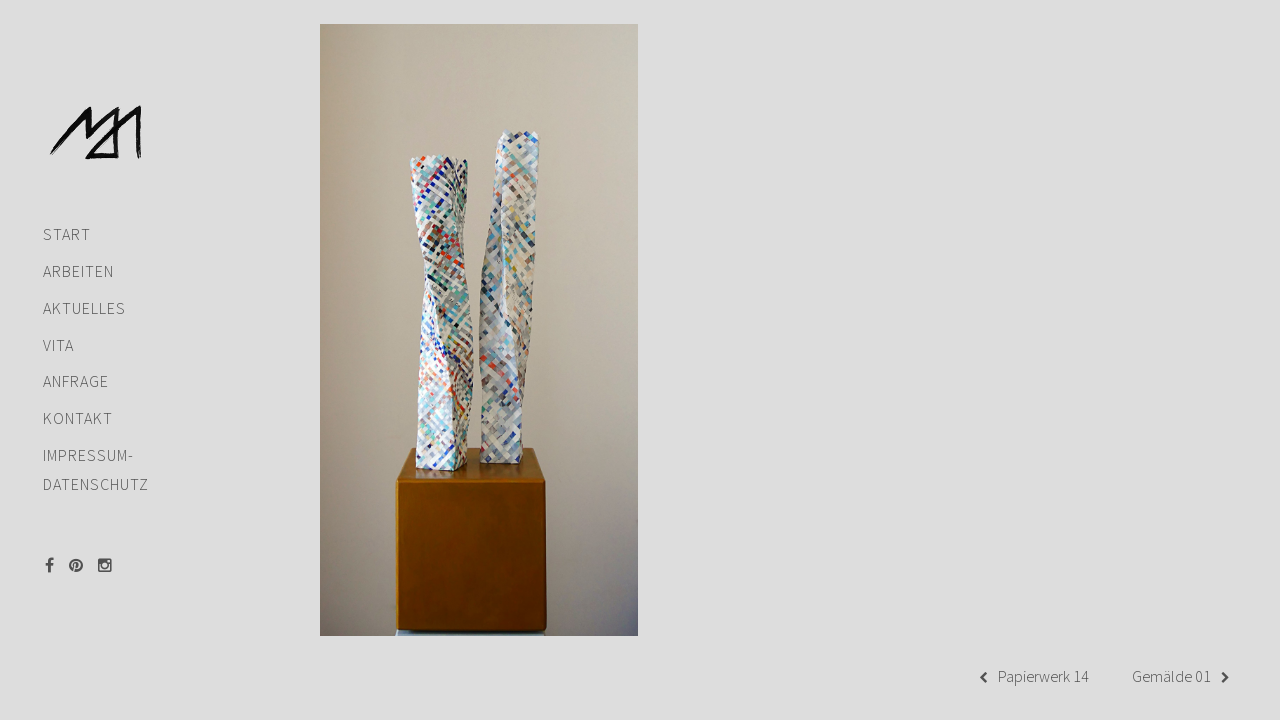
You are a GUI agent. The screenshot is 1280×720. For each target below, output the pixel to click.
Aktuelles (84, 279)
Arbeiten (78, 242)
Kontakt (78, 389)
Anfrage (76, 352)
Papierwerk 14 (1034, 677)
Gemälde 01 (1181, 677)
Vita (58, 315)
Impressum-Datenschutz (96, 441)
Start (67, 205)
